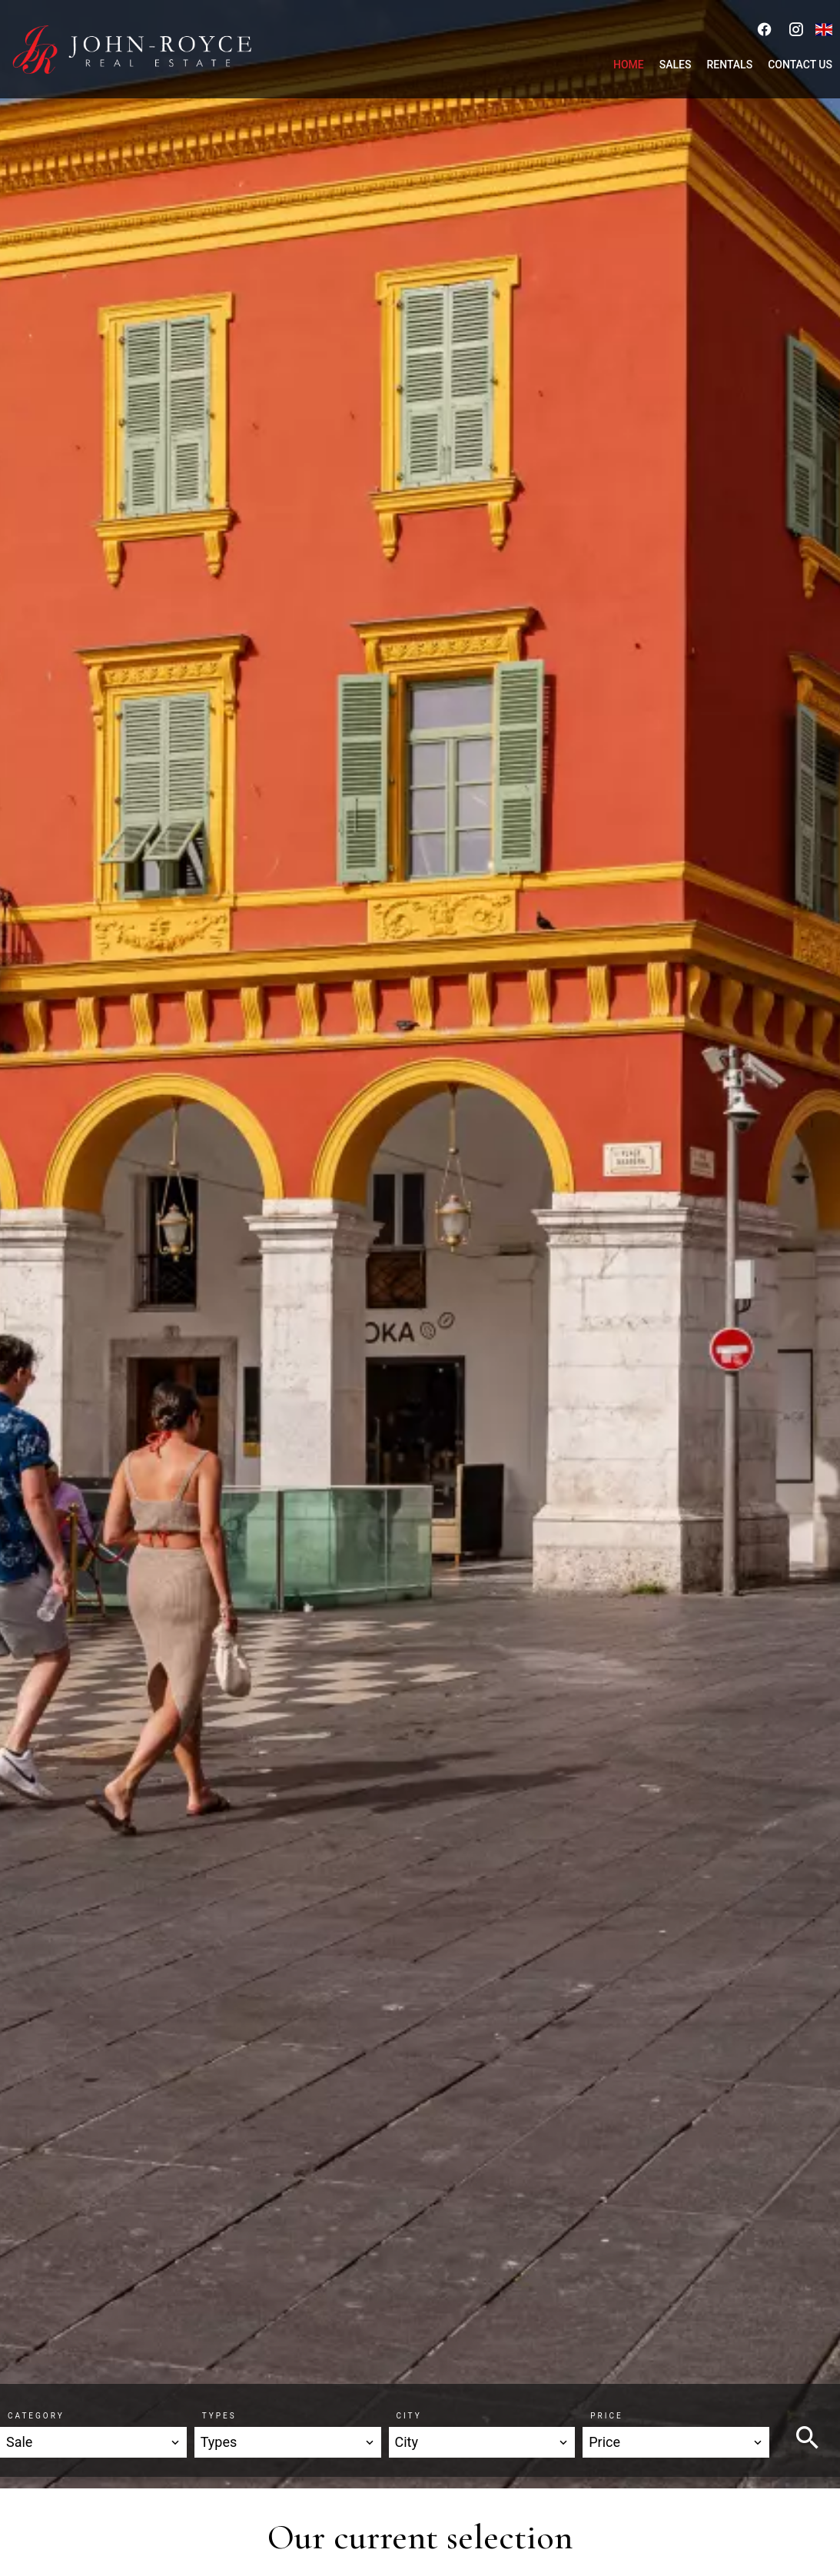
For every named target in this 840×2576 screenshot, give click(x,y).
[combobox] (93, 2442)
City (409, 2416)
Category (36, 2416)
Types (219, 2416)
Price (606, 2416)
